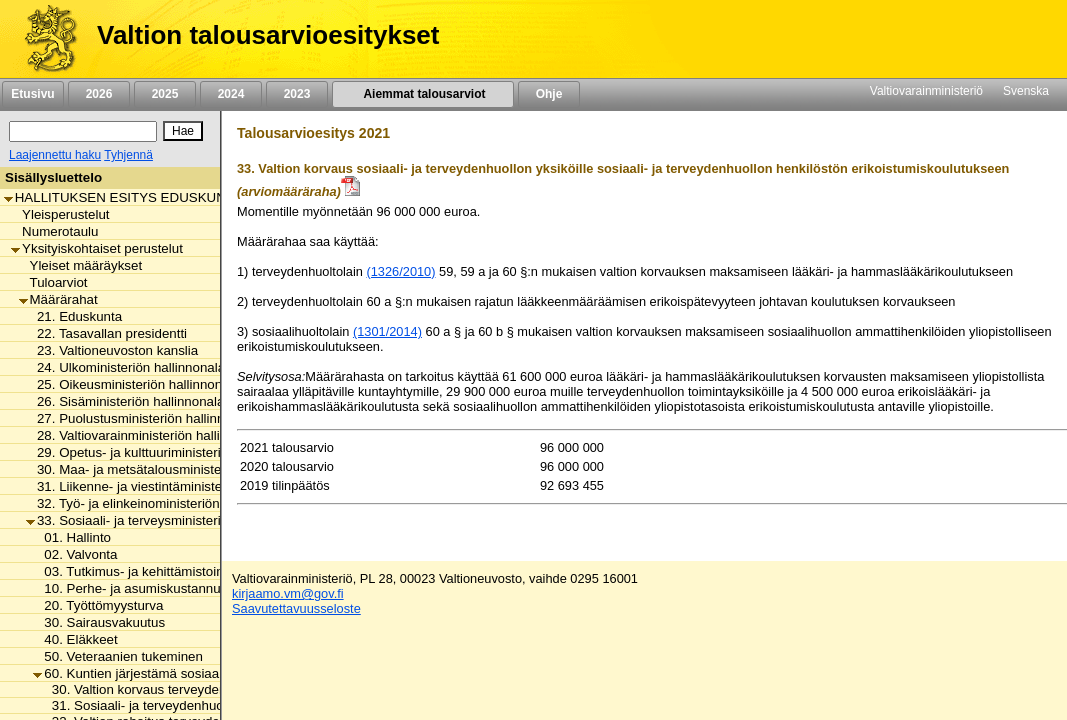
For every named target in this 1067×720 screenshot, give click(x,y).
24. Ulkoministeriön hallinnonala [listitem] (125, 367)
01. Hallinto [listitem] (72, 537)
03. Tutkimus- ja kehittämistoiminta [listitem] (140, 571)
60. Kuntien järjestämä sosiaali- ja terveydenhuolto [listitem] (187, 673)
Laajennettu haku (55, 155)
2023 (297, 94)
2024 (231, 94)
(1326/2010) (400, 271)
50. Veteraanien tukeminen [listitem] (118, 656)
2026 (99, 94)
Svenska (1026, 91)
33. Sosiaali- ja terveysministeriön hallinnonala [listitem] (168, 520)
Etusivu (32, 94)
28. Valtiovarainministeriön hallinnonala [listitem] (146, 435)
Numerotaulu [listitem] (54, 231)
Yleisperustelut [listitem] (60, 214)
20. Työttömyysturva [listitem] (98, 605)
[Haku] (83, 131)
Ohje (549, 94)
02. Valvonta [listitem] (75, 554)
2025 (165, 94)
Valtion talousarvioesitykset (268, 35)
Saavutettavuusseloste (296, 608)
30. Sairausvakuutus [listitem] (99, 622)
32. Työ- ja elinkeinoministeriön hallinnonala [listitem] (160, 503)
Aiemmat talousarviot (423, 94)
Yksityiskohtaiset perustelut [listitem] (97, 248)
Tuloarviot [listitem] (53, 282)
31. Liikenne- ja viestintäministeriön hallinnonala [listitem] (172, 486)
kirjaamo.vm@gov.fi (288, 593)
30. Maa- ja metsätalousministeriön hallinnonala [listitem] (172, 469)
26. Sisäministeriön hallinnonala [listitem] (125, 401)
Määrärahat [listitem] (58, 299)
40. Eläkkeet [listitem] (75, 639)
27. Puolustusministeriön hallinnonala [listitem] (141, 418)
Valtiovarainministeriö (926, 91)
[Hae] (183, 131)
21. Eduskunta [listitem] (74, 316)
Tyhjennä (128, 155)
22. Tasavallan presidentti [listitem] (106, 333)
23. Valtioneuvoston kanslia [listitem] (112, 350)
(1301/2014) (387, 331)
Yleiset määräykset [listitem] (81, 265)
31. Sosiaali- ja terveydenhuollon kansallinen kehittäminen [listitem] (217, 705)
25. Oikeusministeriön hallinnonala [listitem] (133, 384)
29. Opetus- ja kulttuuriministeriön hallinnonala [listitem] (168, 452)
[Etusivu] (43, 39)
